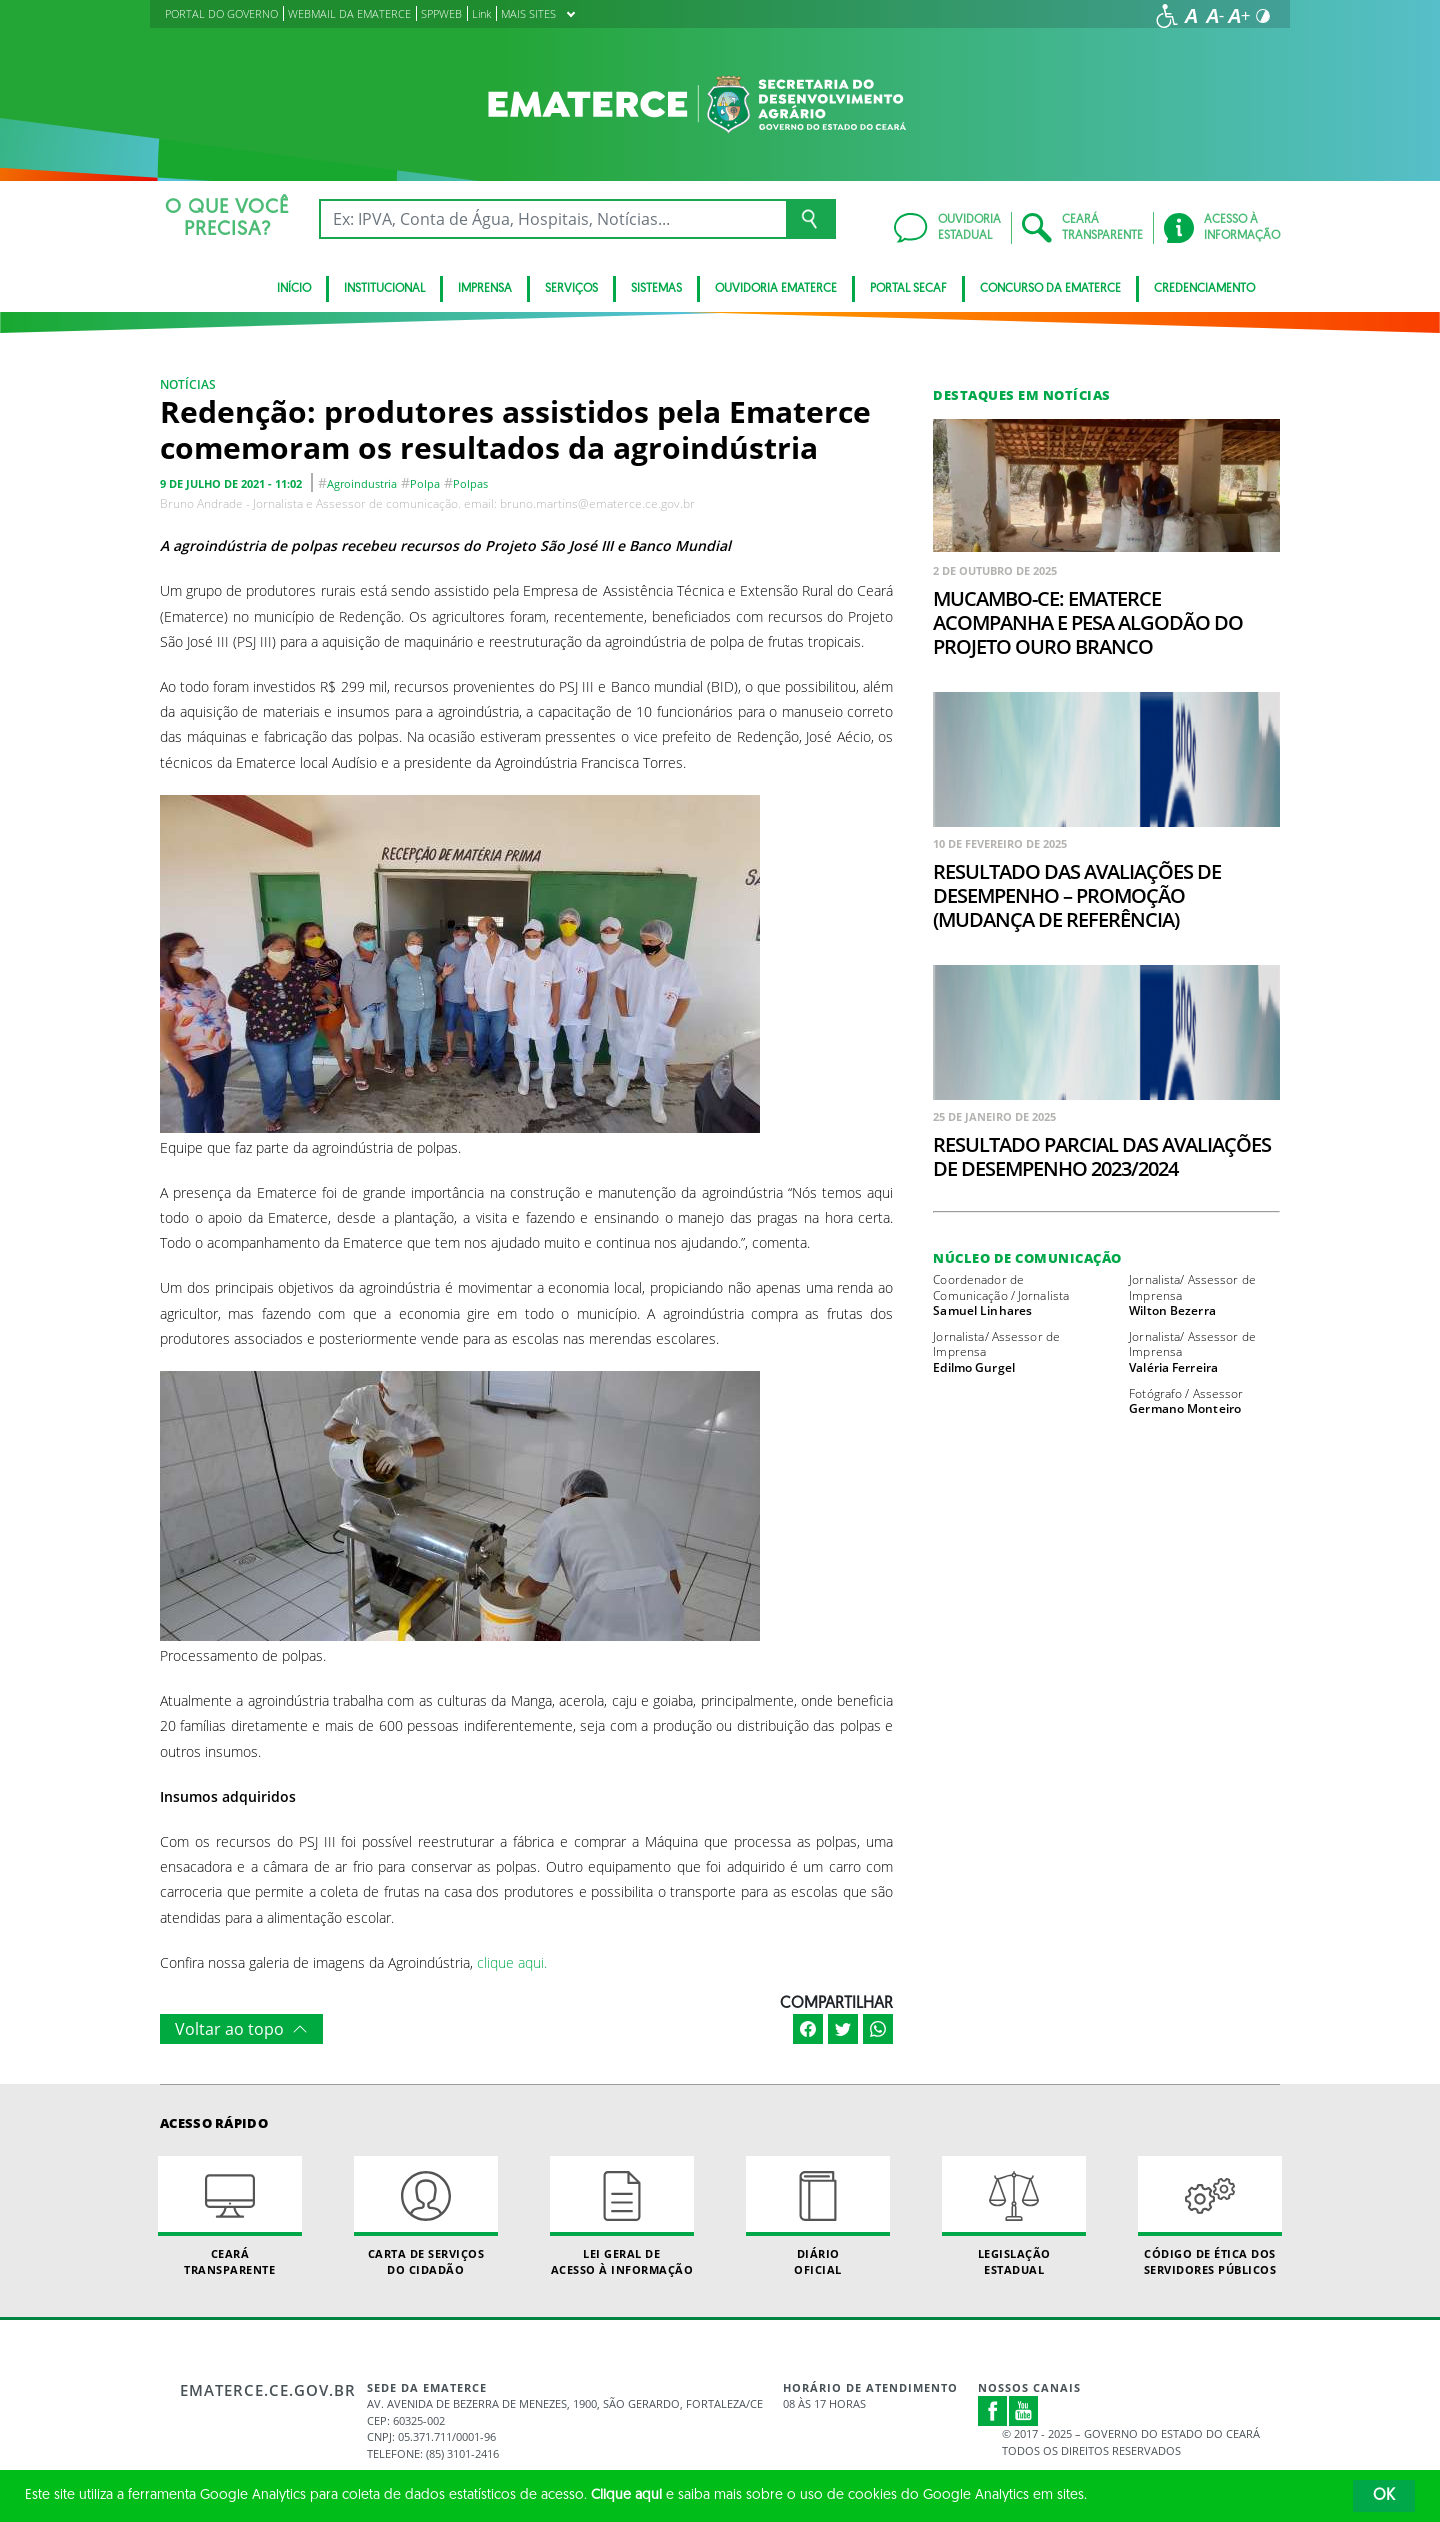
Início (294, 289)
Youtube (1024, 2411)
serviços (571, 289)
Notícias (188, 384)
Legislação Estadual (1014, 2216)
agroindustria (362, 483)
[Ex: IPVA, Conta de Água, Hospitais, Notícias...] (552, 219)
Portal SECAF (908, 289)
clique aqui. (512, 1962)
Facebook (993, 2411)
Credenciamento (1204, 289)
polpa (425, 483)
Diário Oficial (818, 2216)
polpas (470, 483)
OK (1384, 2496)
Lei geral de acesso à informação (622, 2216)
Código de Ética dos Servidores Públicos (1210, 2216)
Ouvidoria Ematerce (776, 289)
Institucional (384, 289)
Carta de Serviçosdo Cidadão (426, 2216)
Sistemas (656, 289)
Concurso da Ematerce (1050, 289)
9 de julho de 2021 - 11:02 (231, 483)
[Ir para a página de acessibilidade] (1167, 16)
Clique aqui (626, 2495)
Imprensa (485, 289)
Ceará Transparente (230, 2216)
